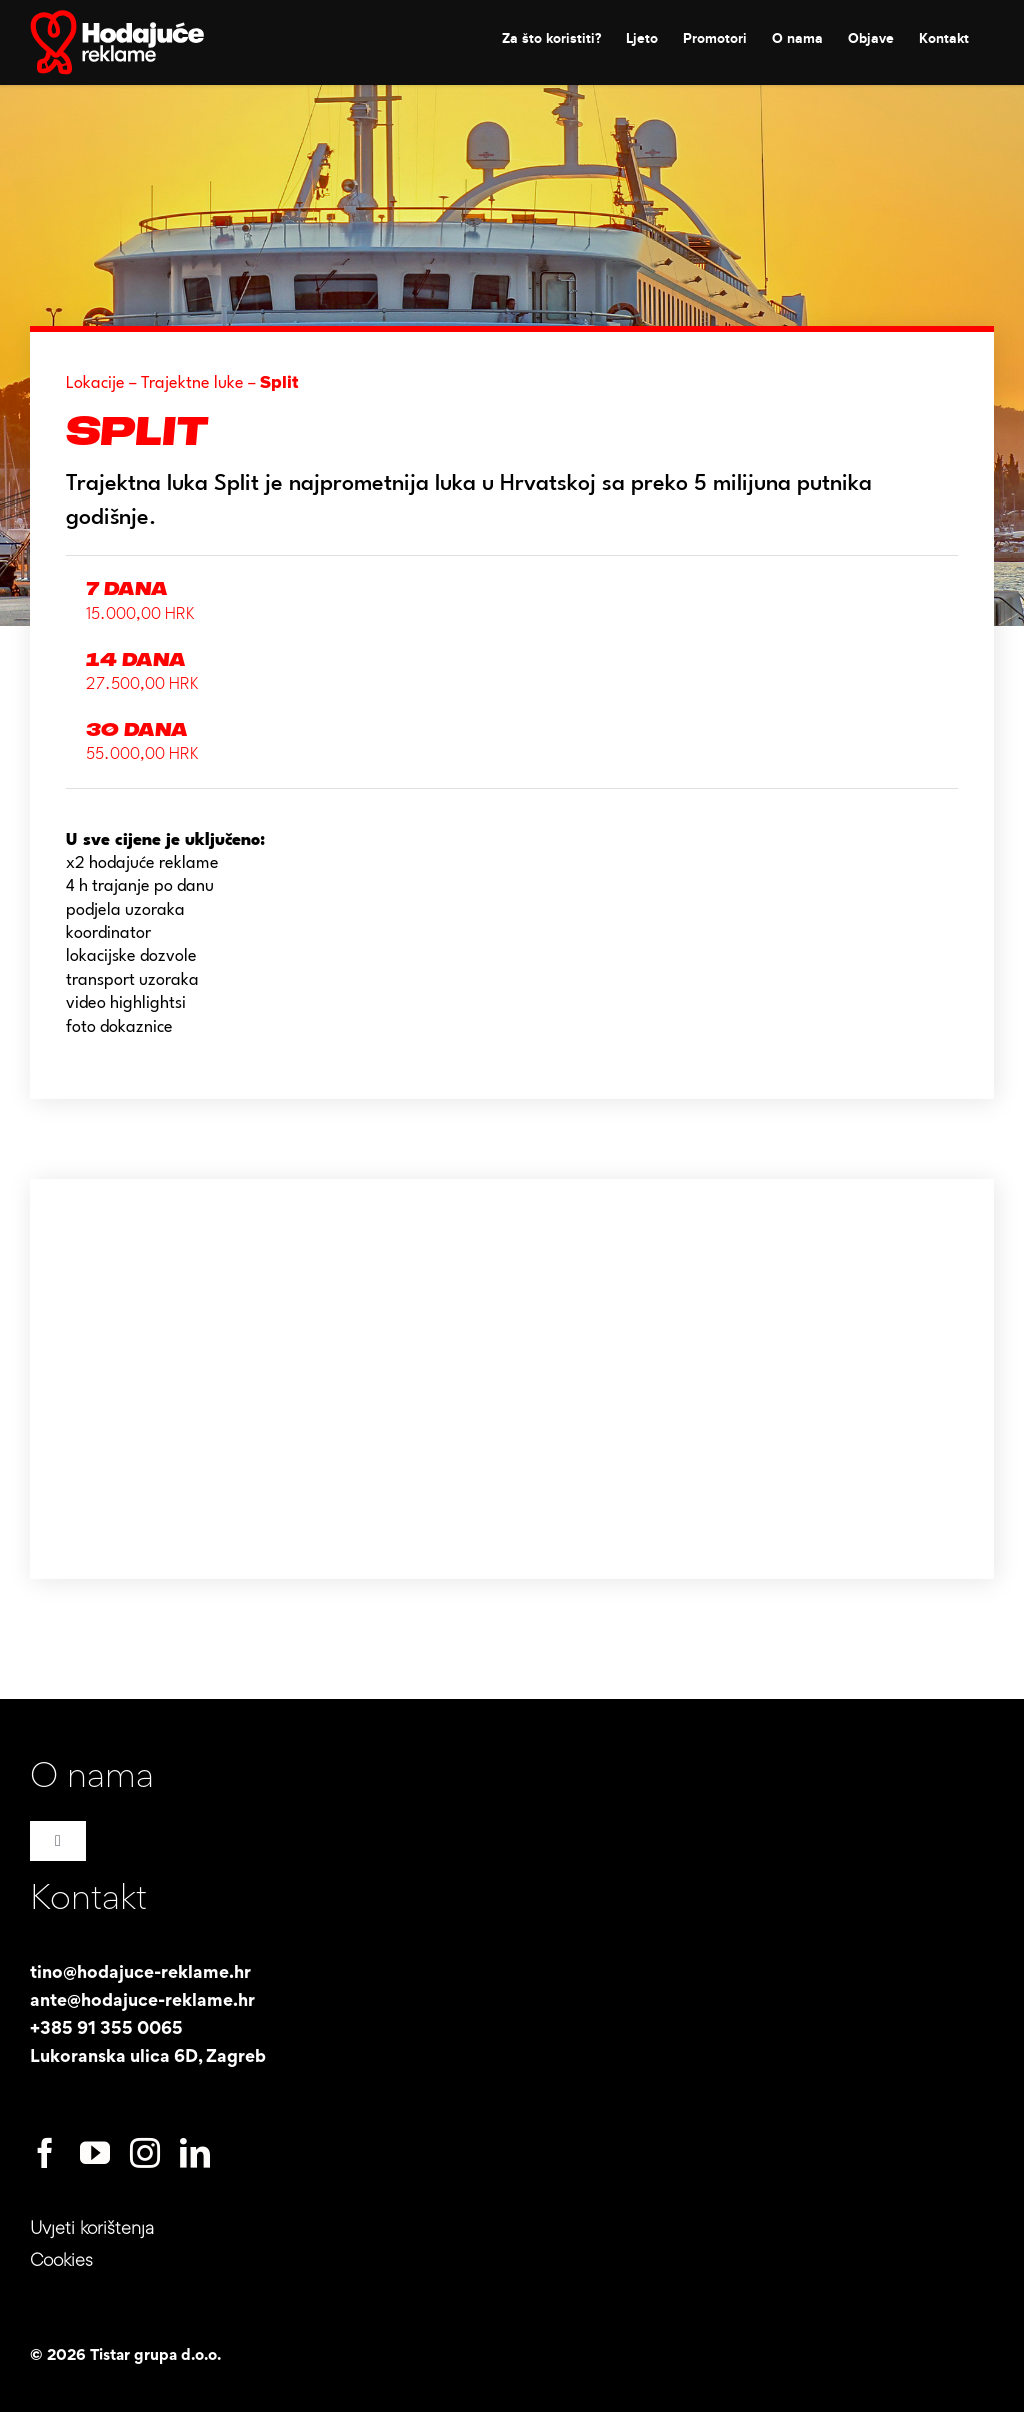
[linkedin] (195, 2153)
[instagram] (145, 2153)
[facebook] (45, 2153)
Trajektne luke (192, 383)
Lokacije (95, 383)
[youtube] (95, 2153)
